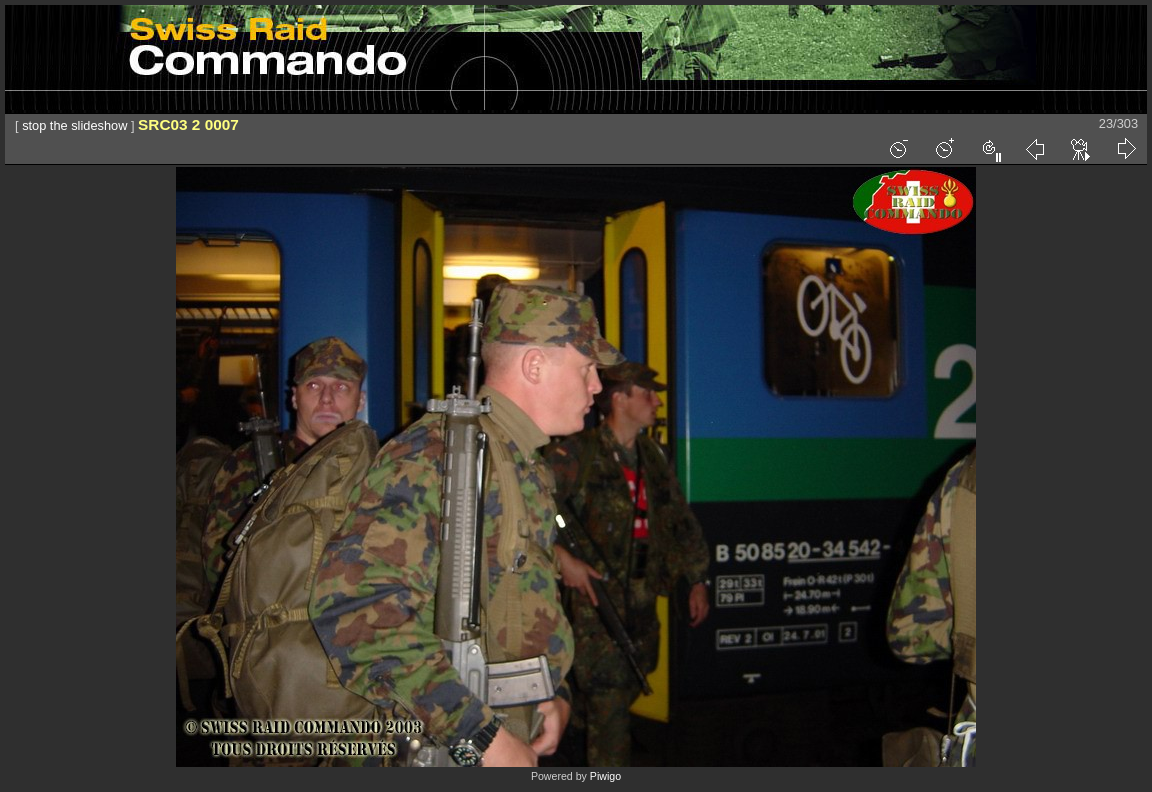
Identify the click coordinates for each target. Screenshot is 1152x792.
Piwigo (605, 776)
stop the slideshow (74, 125)
